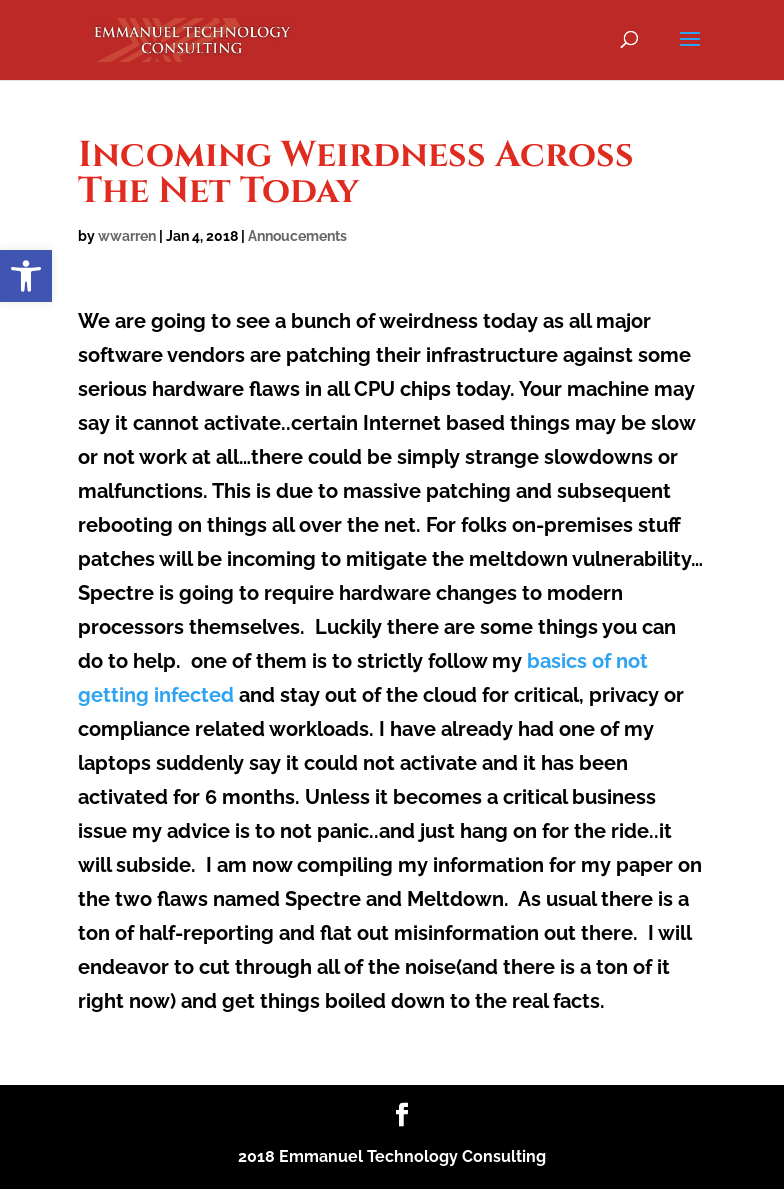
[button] (26, 276)
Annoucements (297, 236)
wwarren (127, 236)
